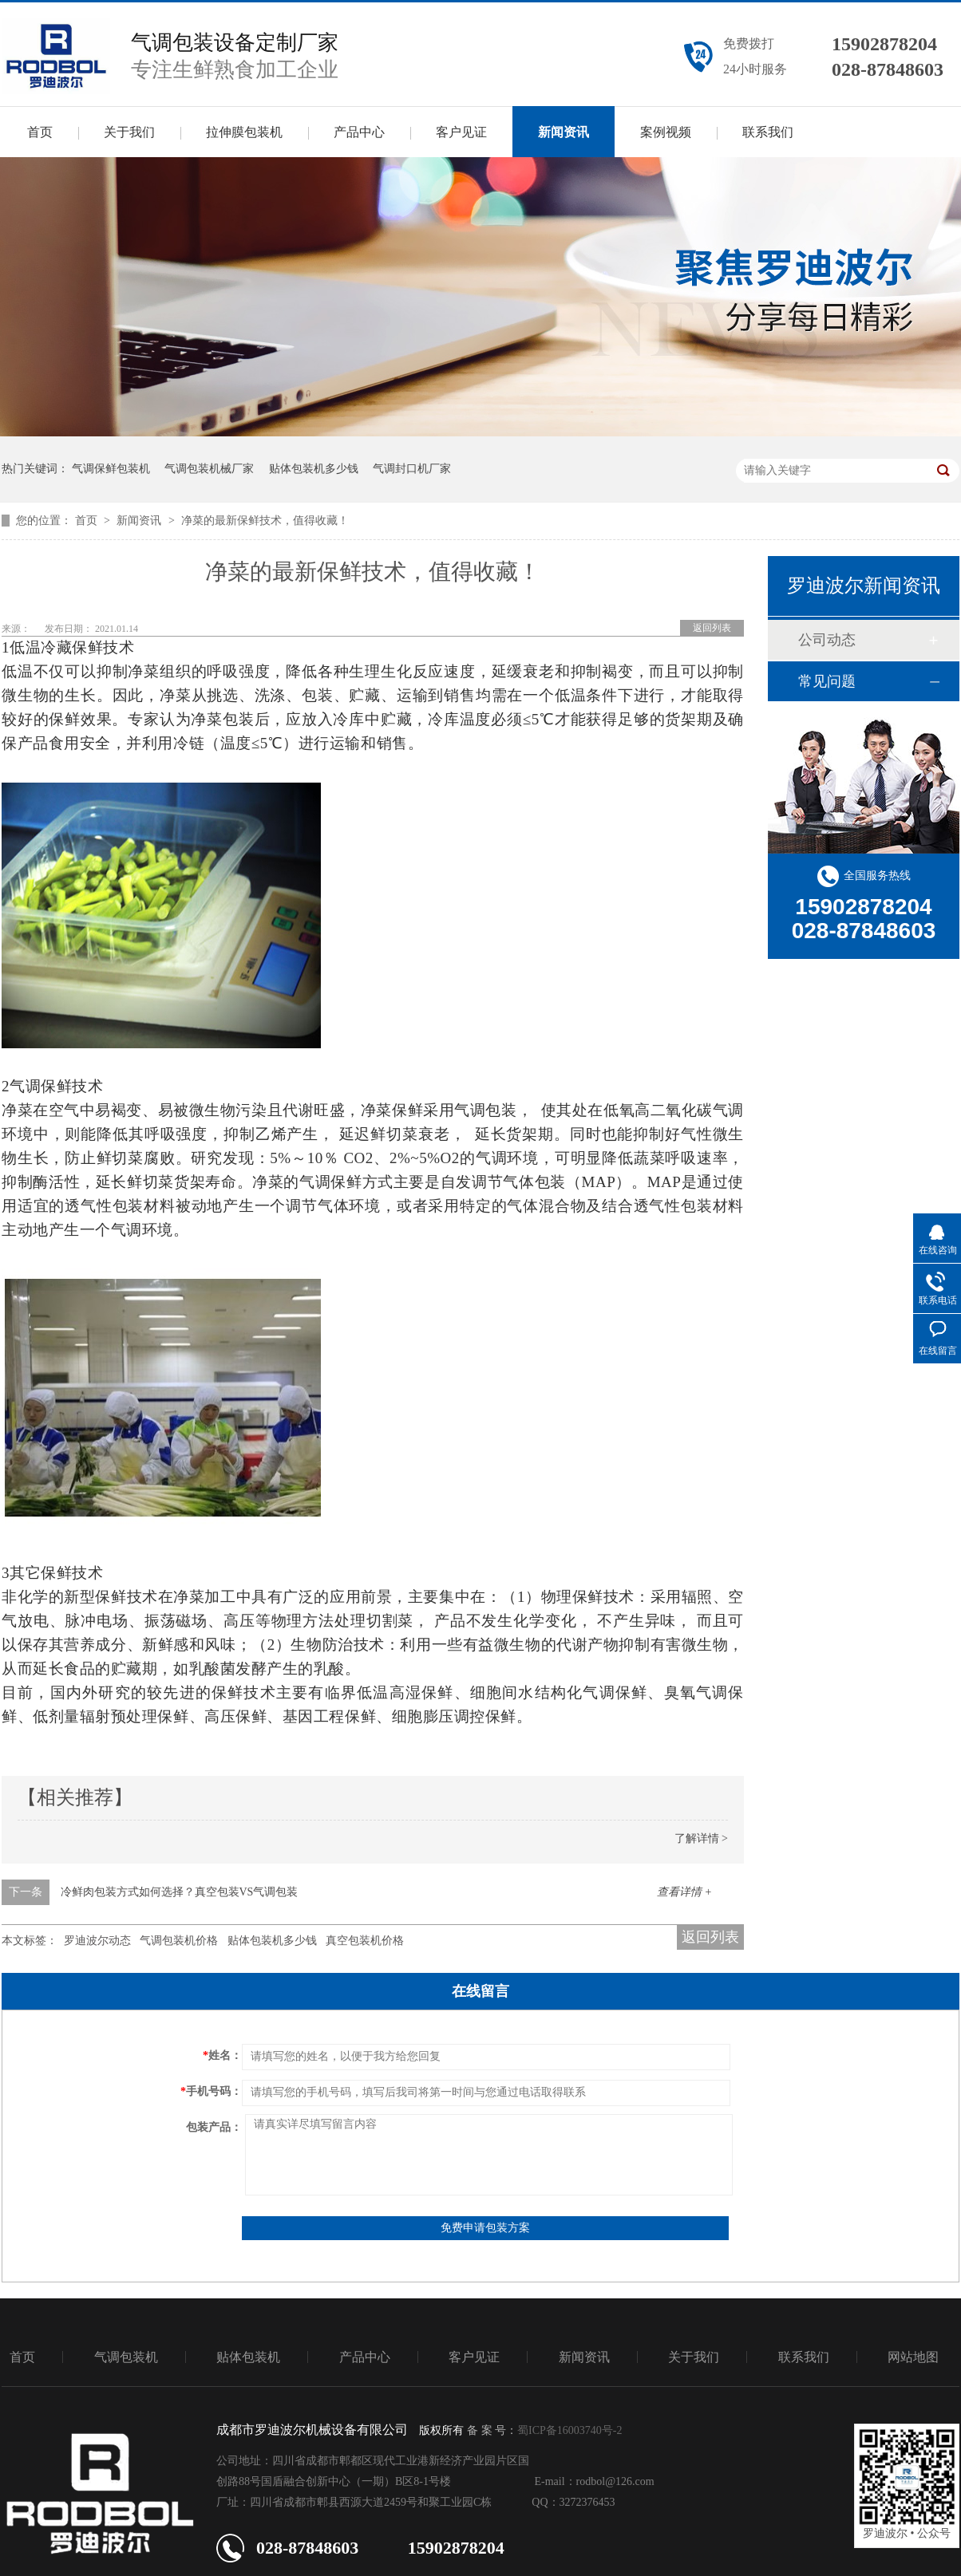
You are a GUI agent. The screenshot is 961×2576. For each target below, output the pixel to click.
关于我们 (129, 132)
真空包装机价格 (365, 1941)
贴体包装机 (248, 2357)
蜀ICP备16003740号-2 (569, 2430)
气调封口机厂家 (412, 469)
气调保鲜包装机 (111, 469)
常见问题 (827, 681)
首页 (40, 132)
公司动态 (827, 640)
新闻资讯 (563, 132)
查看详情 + (684, 1892)
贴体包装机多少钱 (313, 469)
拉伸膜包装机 (244, 132)
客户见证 (461, 132)
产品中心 (359, 132)
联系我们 (767, 132)
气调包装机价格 (179, 1941)
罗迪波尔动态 (97, 1941)
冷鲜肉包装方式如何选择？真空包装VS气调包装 (180, 1892)
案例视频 (665, 132)
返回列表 (712, 627)
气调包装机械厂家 (209, 469)
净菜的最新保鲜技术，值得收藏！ (265, 521)
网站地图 (913, 2357)
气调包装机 (126, 2357)
